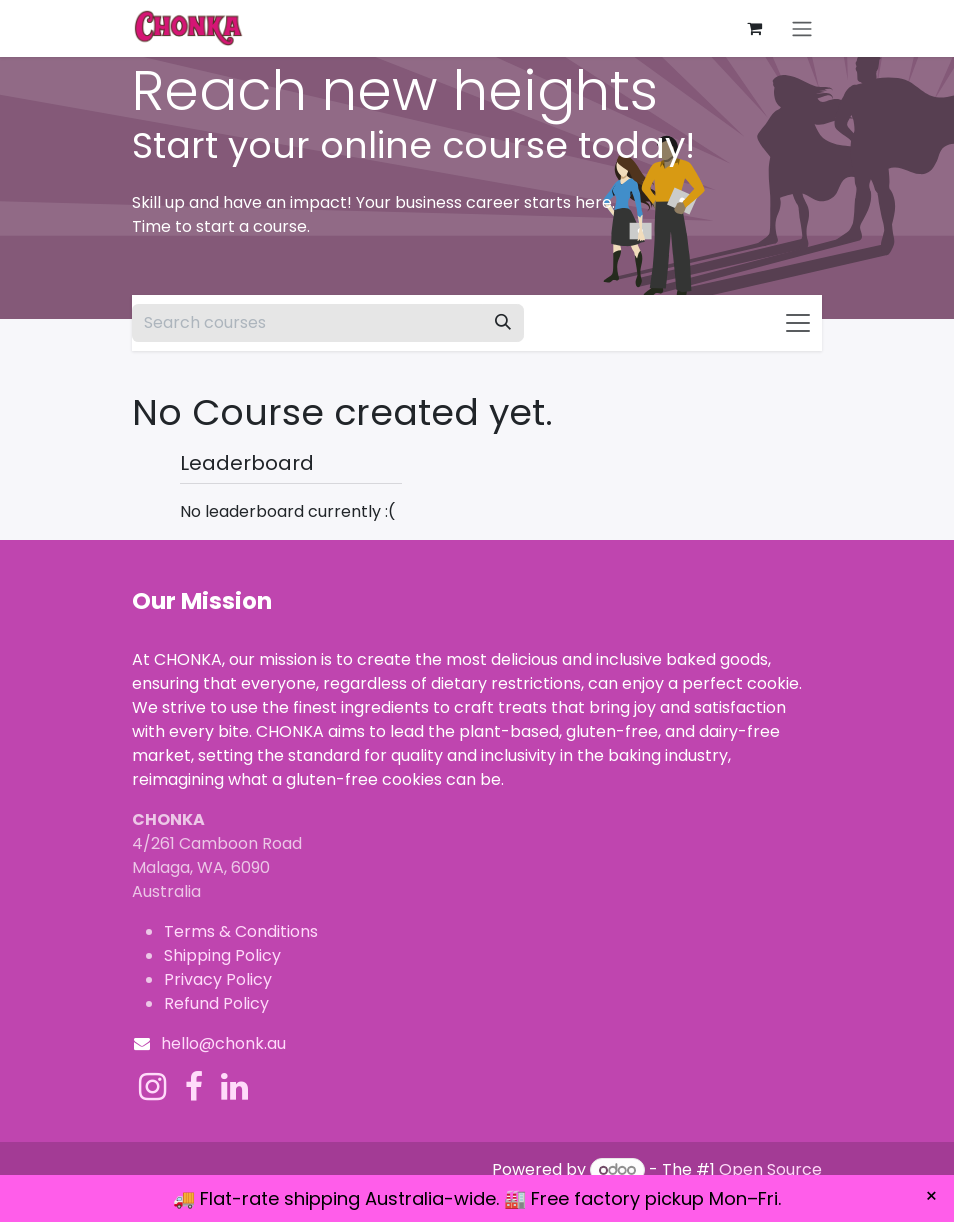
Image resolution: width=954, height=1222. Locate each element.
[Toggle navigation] (802, 28)
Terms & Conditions (241, 931)
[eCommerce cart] (754, 28)
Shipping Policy (222, 955)
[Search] (503, 323)
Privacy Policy (218, 979)
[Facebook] (194, 1087)
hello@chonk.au (223, 1043)
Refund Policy (216, 1003)
